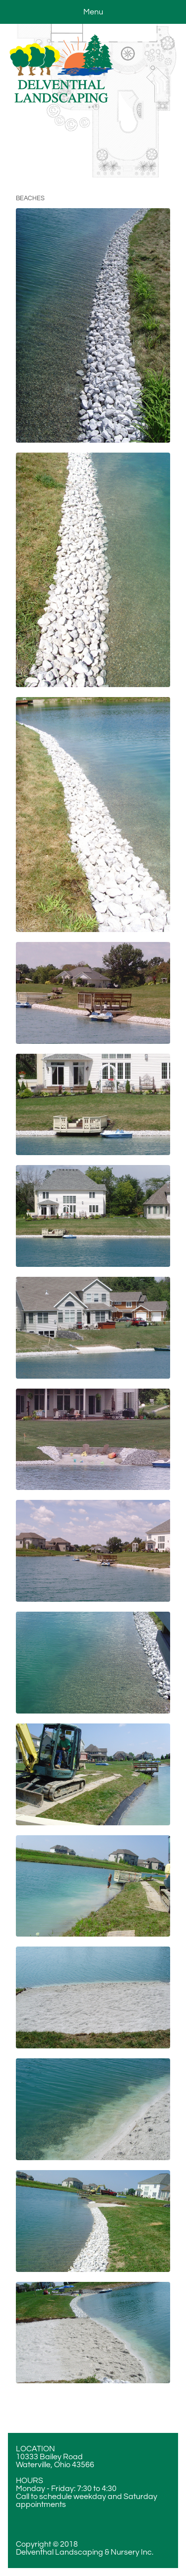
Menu (93, 12)
